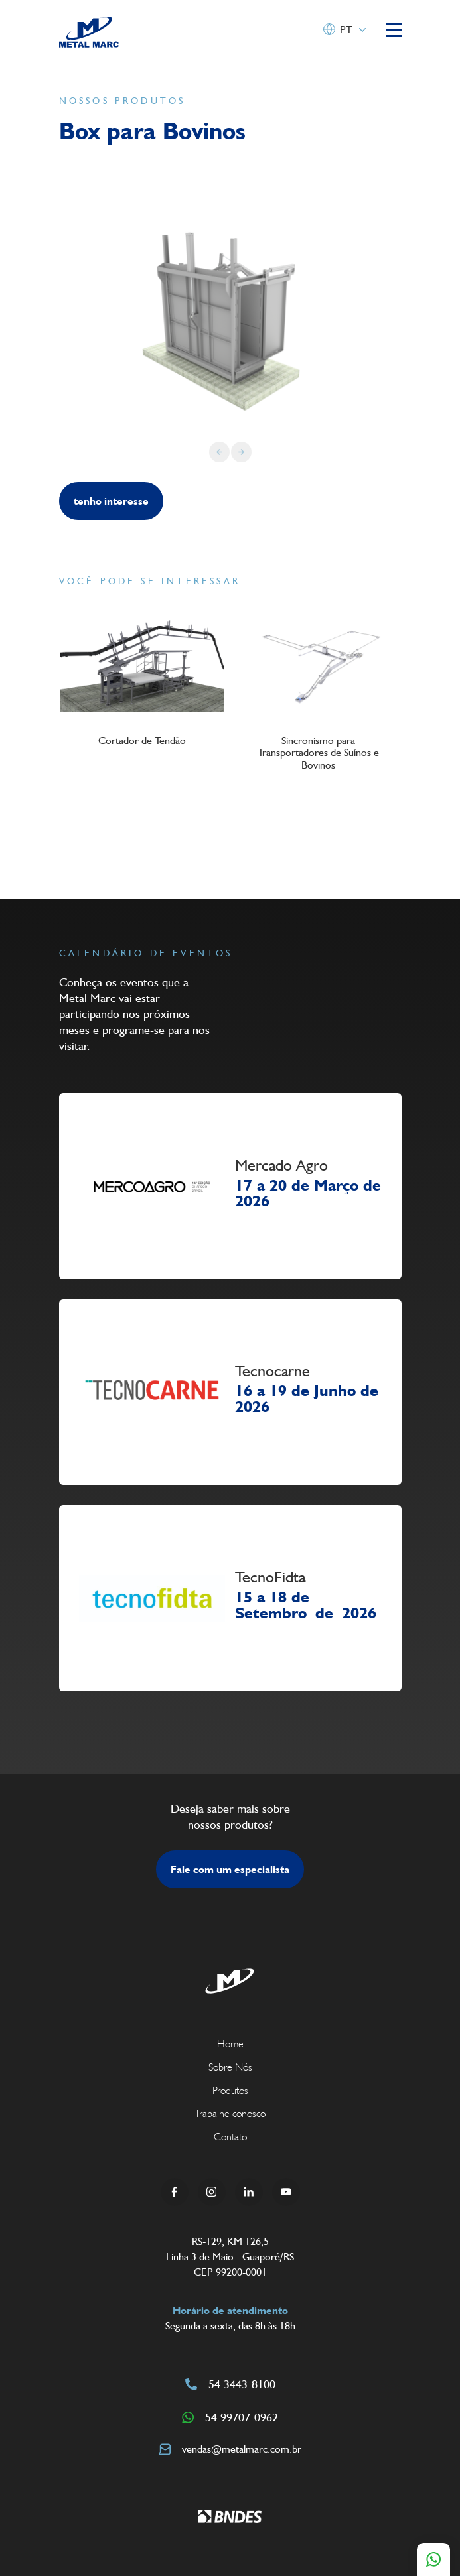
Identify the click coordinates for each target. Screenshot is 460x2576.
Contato (230, 2136)
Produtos (230, 2090)
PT (346, 29)
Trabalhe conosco (230, 2113)
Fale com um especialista (230, 1869)
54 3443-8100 (230, 2384)
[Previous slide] (219, 452)
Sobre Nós (230, 2067)
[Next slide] (241, 452)
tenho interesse (111, 501)
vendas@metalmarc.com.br (230, 2449)
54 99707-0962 (230, 2417)
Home (230, 2043)
